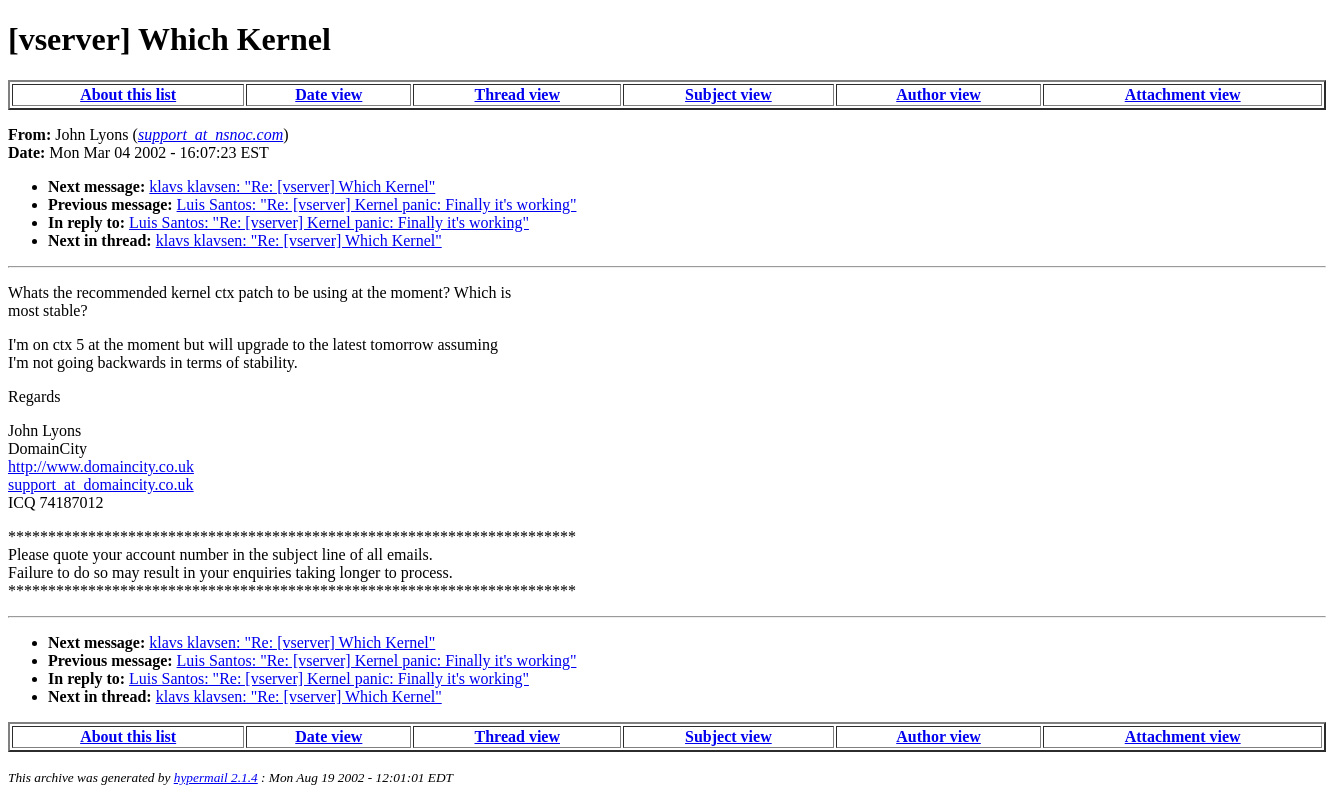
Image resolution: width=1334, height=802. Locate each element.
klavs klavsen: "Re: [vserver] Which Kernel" (292, 186)
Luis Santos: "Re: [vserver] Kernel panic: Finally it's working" (377, 204)
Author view (938, 94)
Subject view (728, 94)
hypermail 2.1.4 (216, 777)
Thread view (517, 94)
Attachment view (1183, 94)
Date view (328, 94)
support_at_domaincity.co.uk (101, 484)
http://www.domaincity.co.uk (101, 466)
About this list (128, 94)
